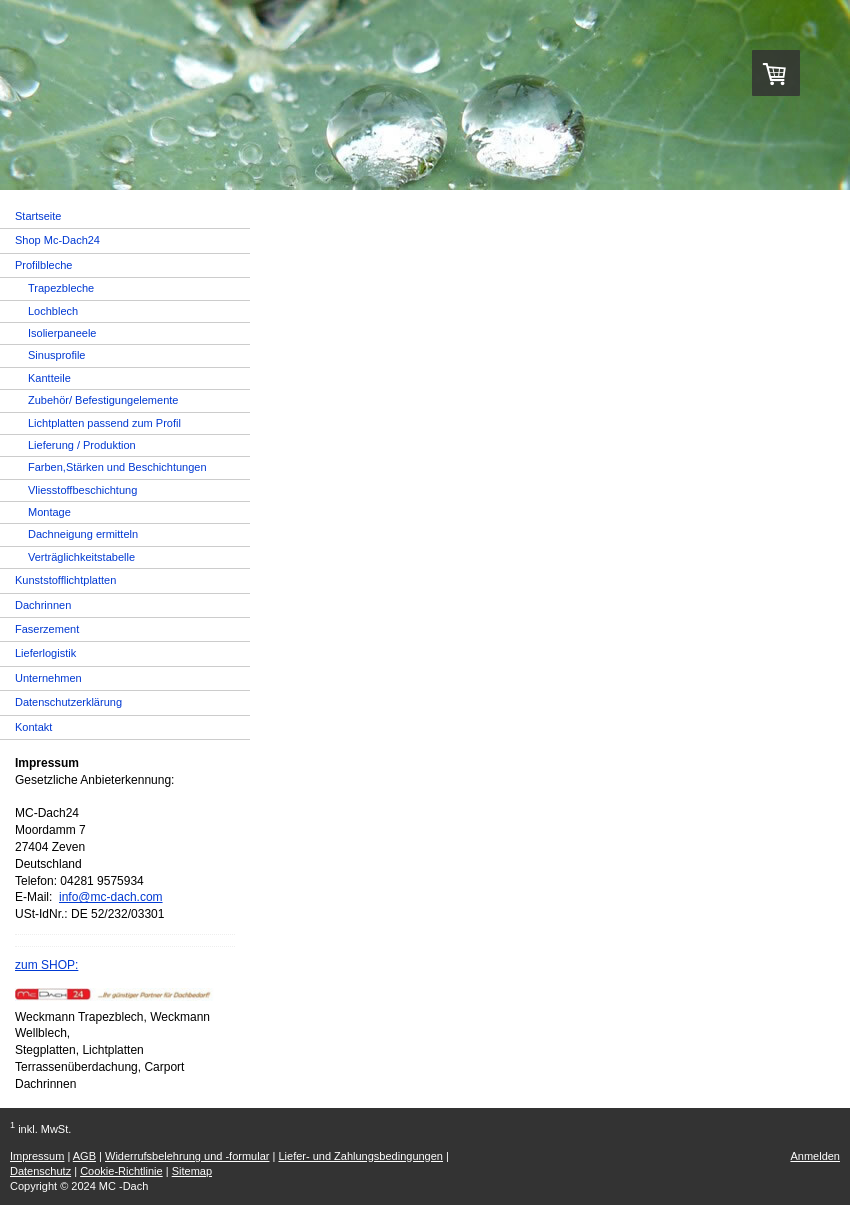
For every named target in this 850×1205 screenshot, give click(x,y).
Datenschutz (40, 1171)
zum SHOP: (46, 965)
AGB (84, 1156)
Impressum (37, 1156)
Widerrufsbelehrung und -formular (187, 1156)
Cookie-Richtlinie (121, 1171)
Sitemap (192, 1171)
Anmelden (815, 1156)
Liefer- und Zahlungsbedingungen (360, 1156)
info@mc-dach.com (111, 897)
